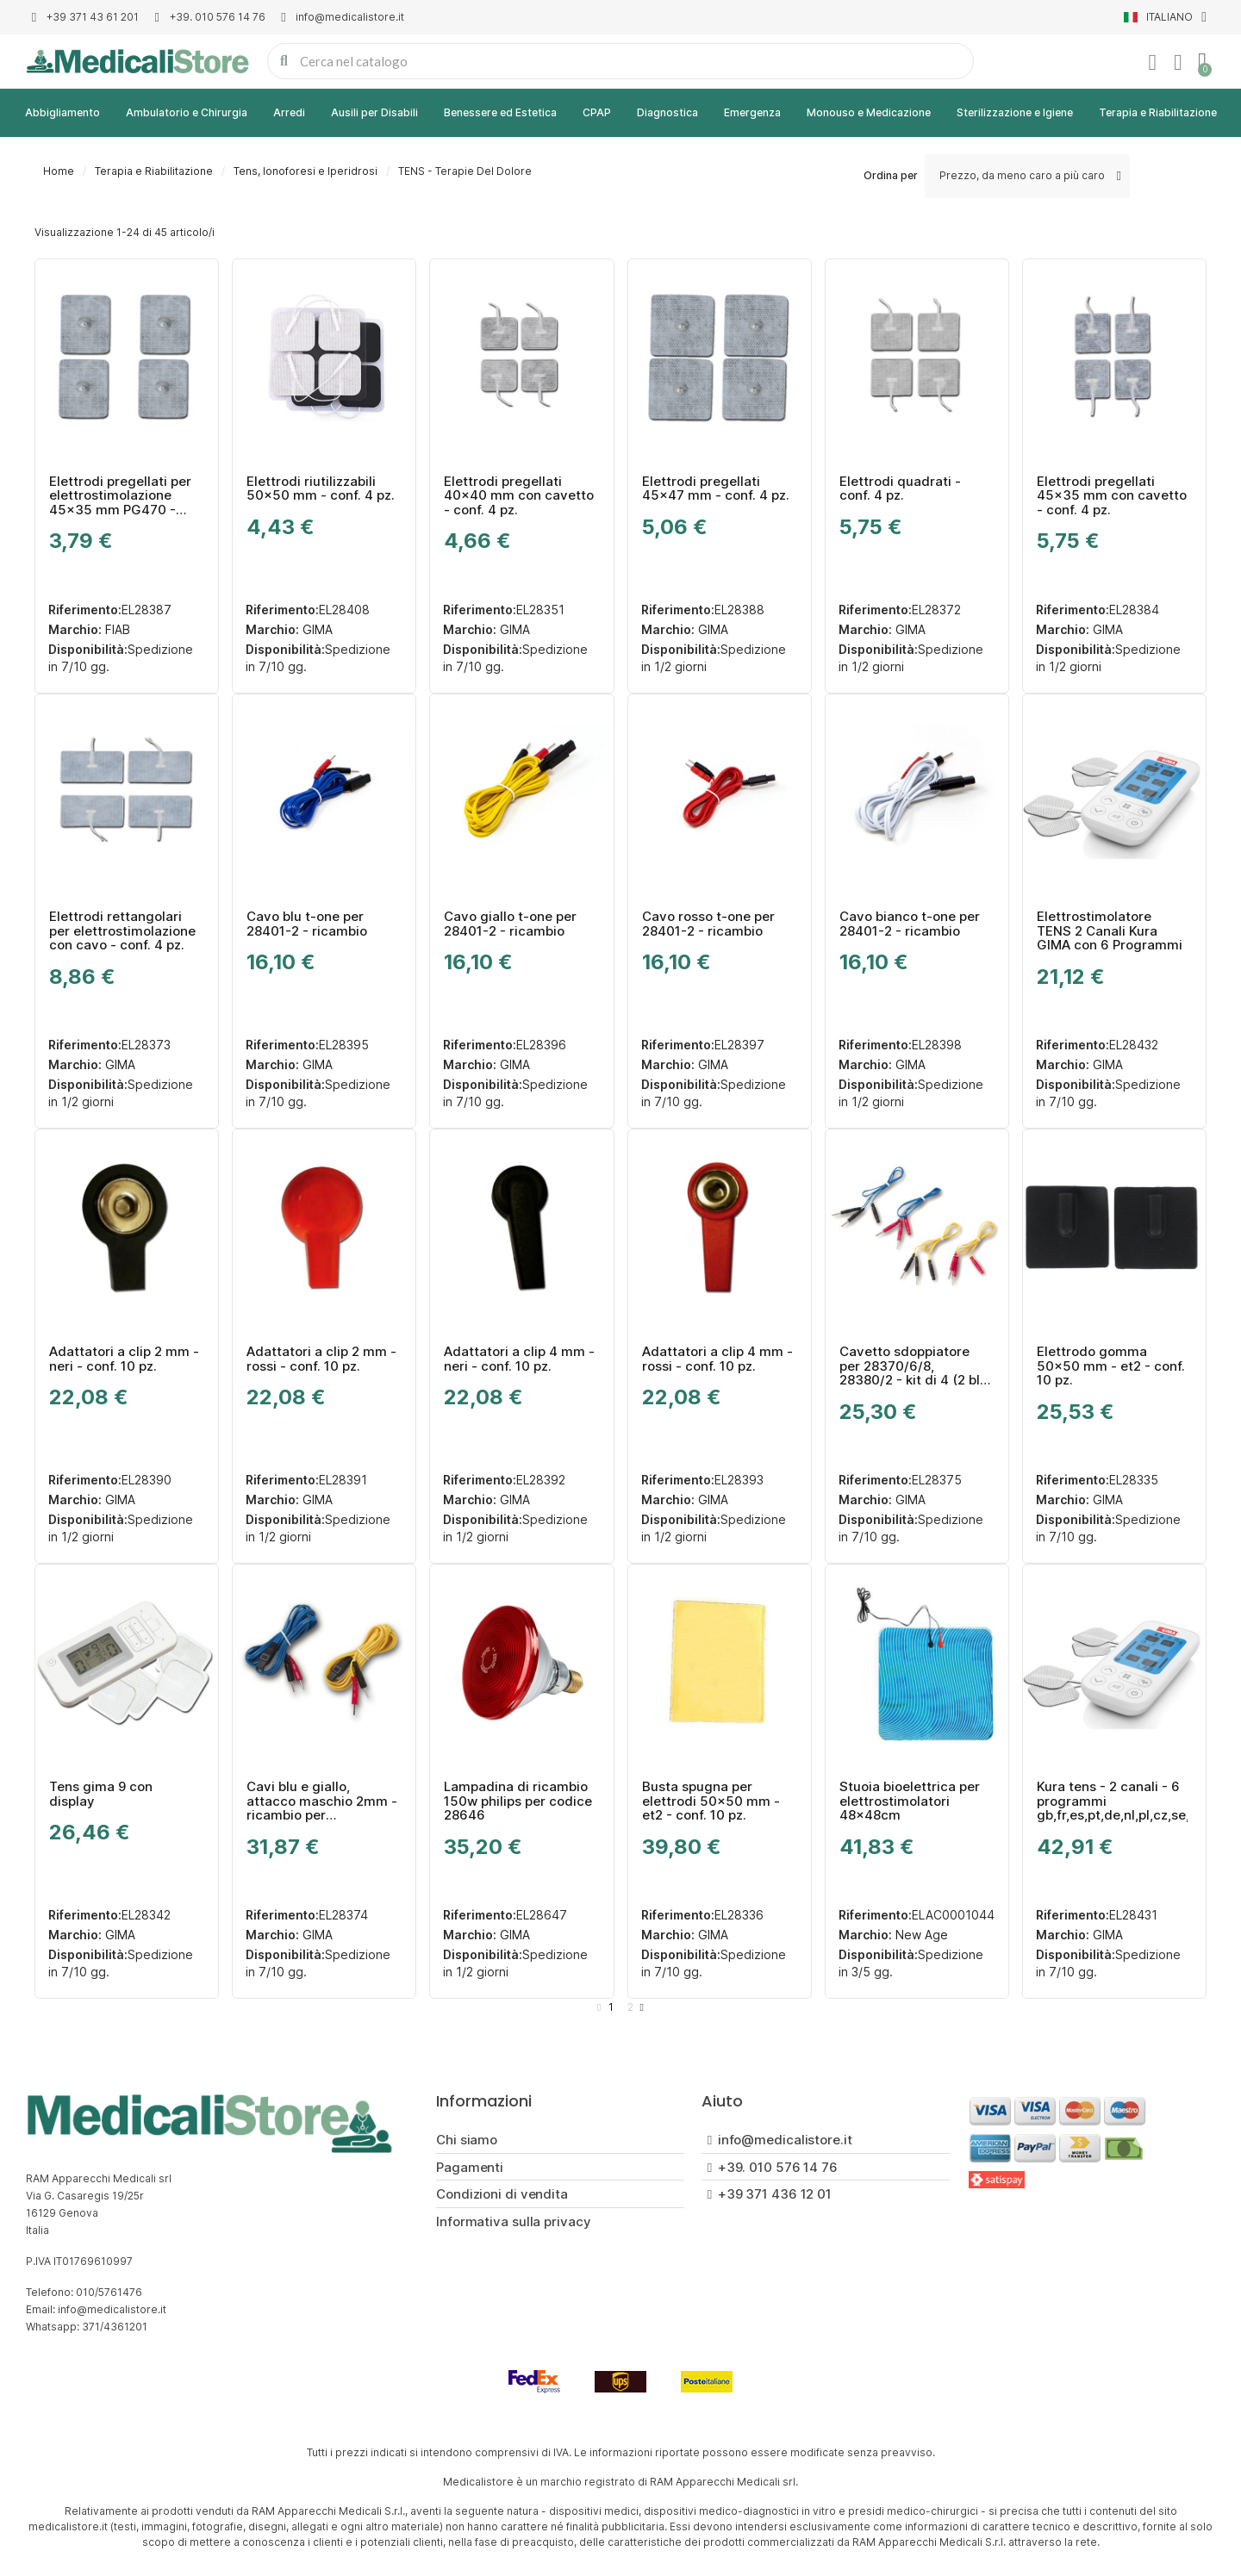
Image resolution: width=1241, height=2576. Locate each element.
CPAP (597, 112)
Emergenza (752, 112)
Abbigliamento (62, 112)
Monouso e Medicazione (869, 112)
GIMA (316, 629)
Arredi (289, 112)
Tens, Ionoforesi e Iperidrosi (305, 171)
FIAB (116, 629)
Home (58, 171)
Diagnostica (667, 112)
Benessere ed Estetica (500, 112)
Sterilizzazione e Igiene (1015, 112)
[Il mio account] (1152, 63)
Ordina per (891, 175)
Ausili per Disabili (374, 112)
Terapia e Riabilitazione (1158, 112)
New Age (920, 1934)
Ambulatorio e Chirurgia (186, 112)
